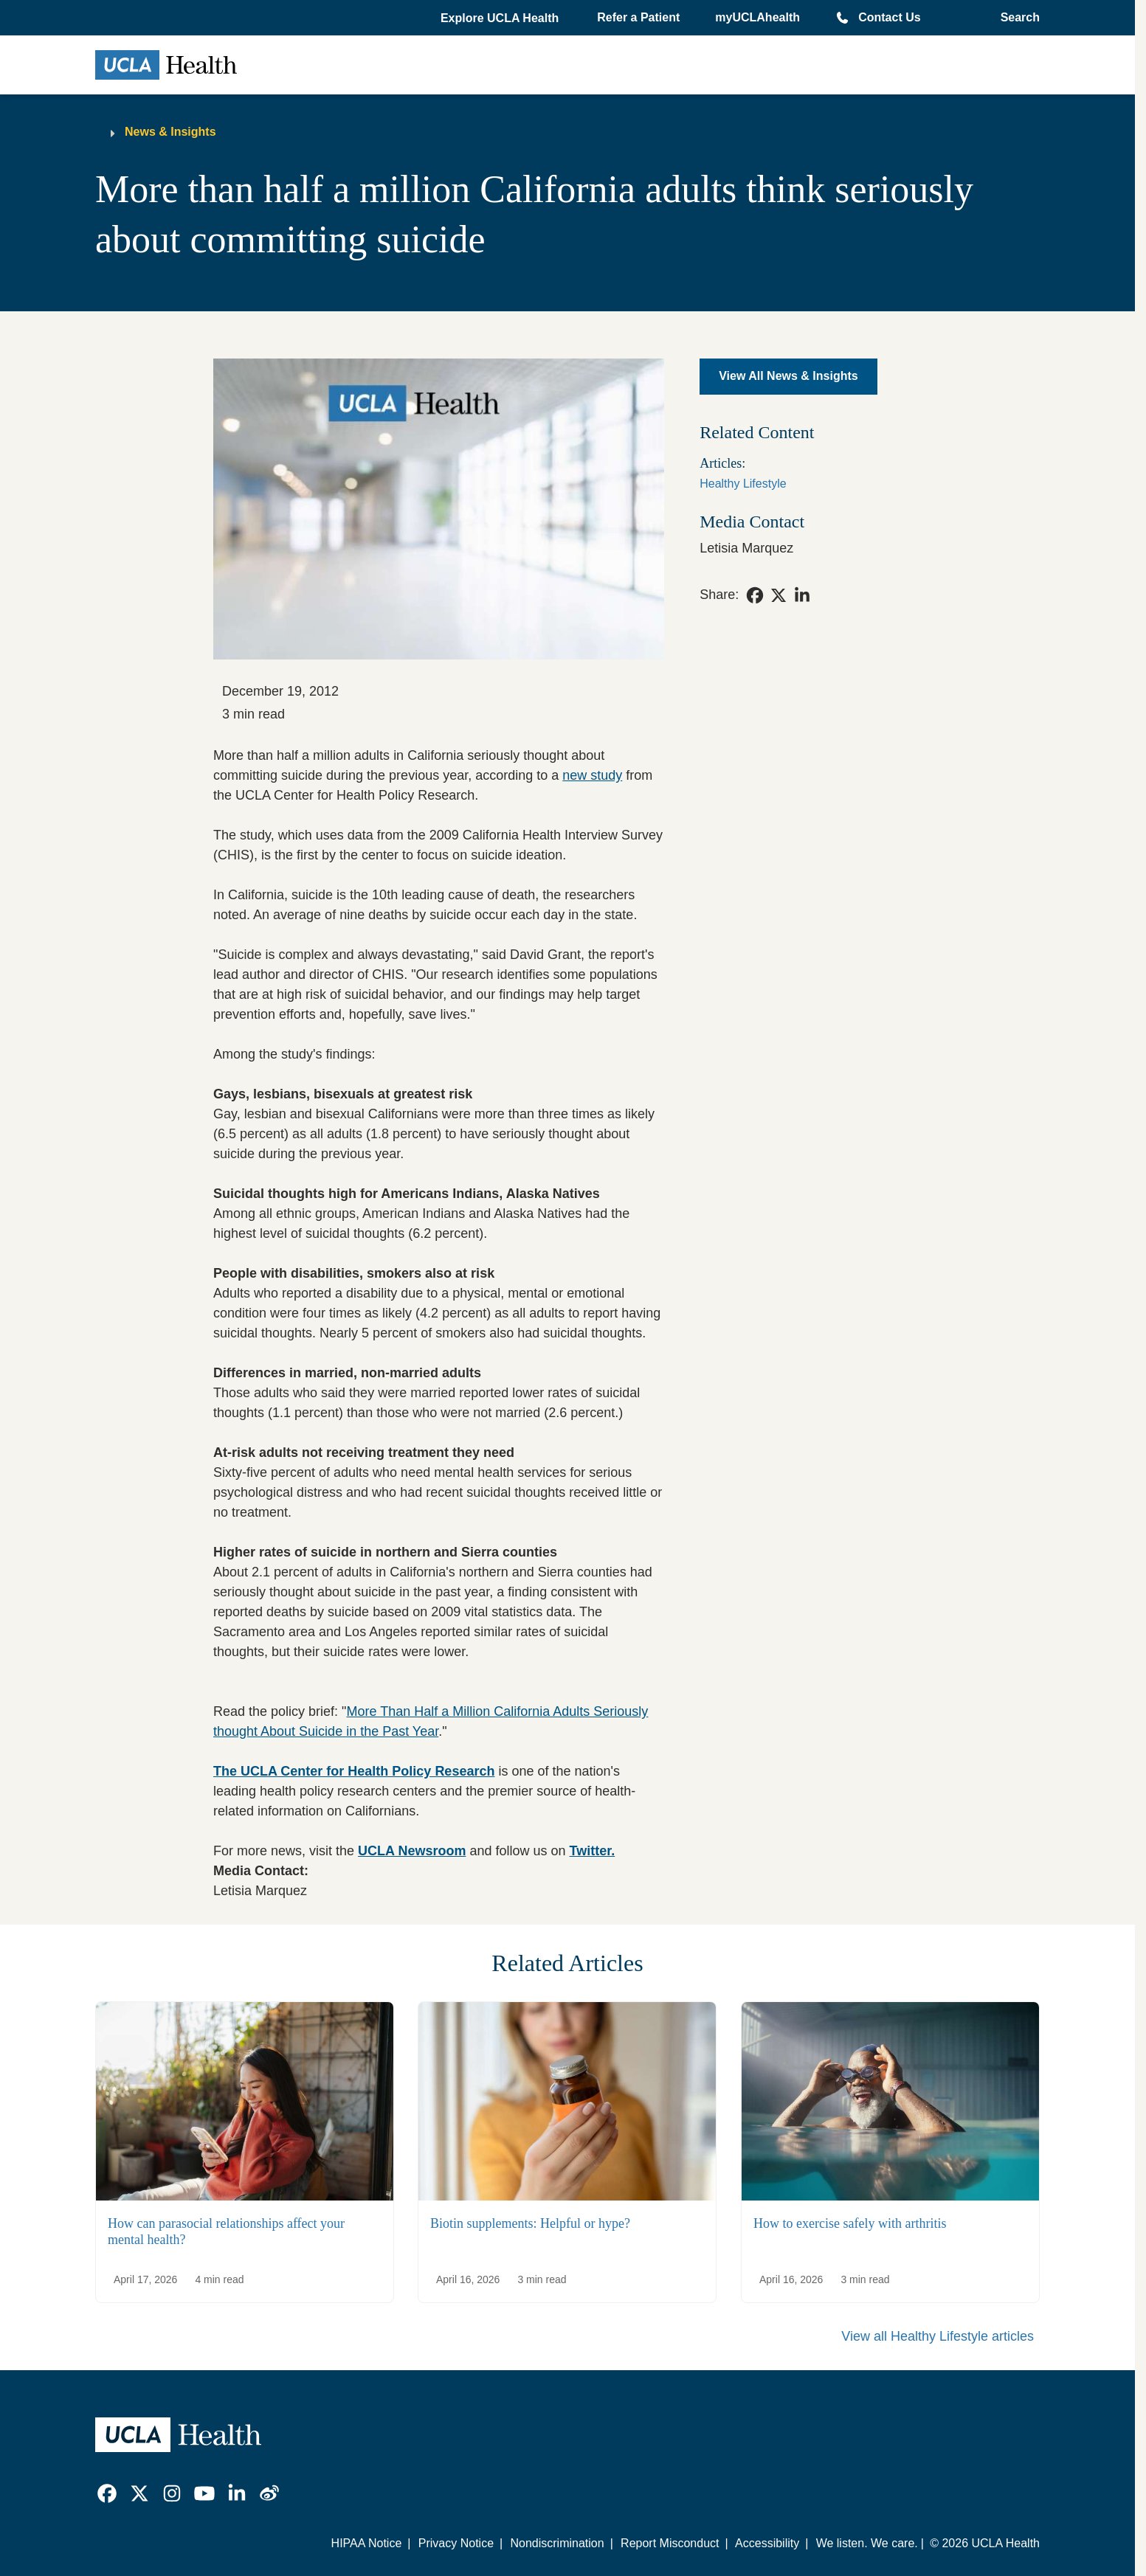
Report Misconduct (670, 2543)
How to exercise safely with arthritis (849, 2223)
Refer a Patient (638, 17)
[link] (755, 595)
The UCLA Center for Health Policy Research (353, 1771)
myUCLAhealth (757, 17)
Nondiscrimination (557, 2543)
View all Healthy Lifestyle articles (937, 2336)
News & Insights (170, 131)
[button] (501, 18)
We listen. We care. (867, 2543)
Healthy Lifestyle (743, 483)
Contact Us (889, 17)
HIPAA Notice (366, 2543)
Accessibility (767, 2543)
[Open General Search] (1016, 17)
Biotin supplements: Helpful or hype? (530, 2223)
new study (592, 775)
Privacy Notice (456, 2543)
